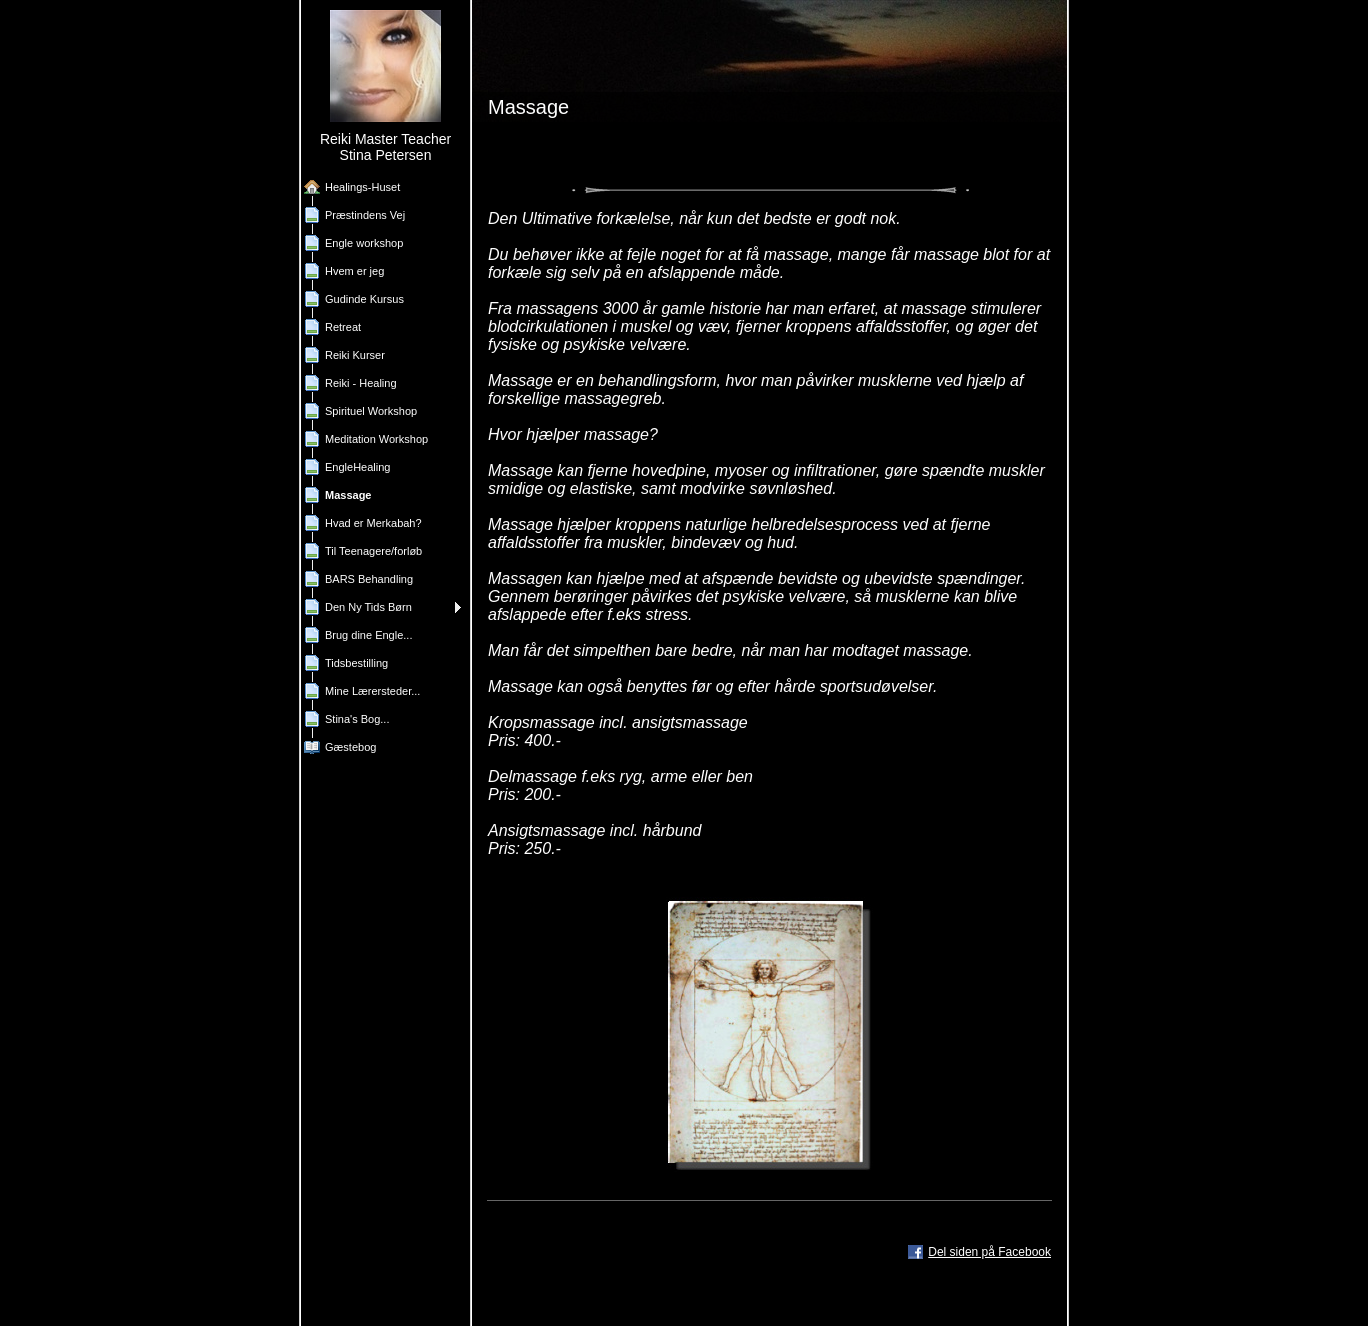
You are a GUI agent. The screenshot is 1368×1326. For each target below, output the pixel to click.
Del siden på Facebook (989, 1252)
